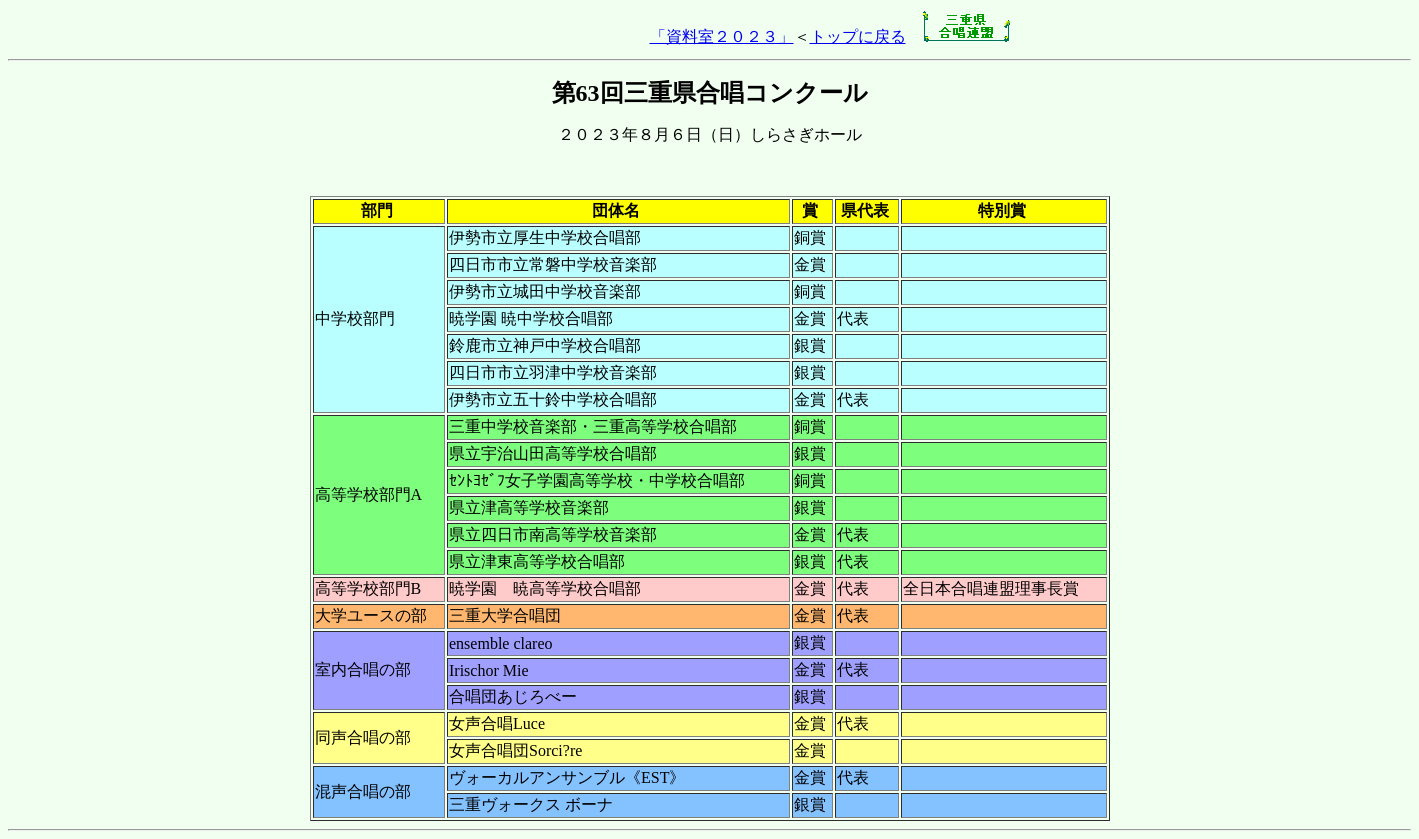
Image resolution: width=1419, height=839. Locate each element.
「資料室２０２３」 (722, 36)
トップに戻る (858, 36)
